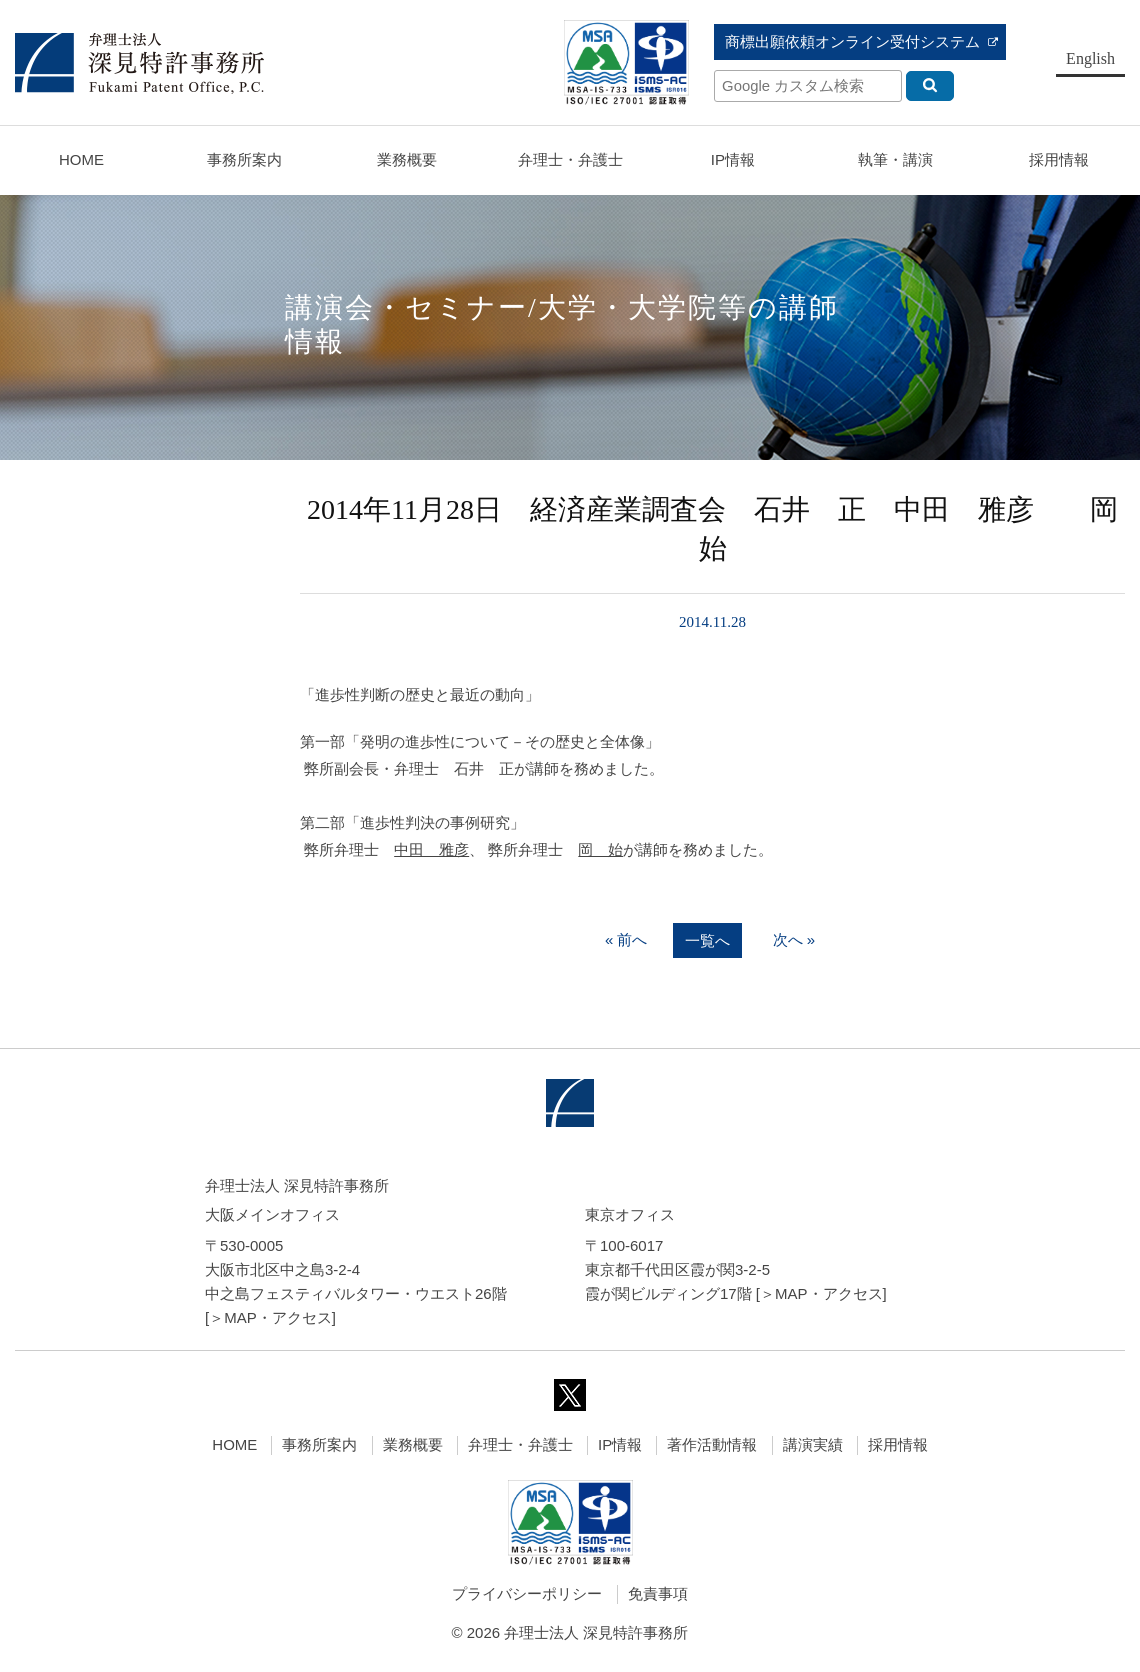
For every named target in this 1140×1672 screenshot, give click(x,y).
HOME (81, 159)
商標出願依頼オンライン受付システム (852, 41)
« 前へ (626, 939)
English (1090, 58)
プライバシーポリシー (527, 1593)
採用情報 (898, 1444)
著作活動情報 (712, 1444)
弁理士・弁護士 (570, 159)
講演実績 (813, 1444)
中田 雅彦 (431, 849)
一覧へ (707, 940)
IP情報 (620, 1444)
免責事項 (658, 1593)
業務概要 (407, 159)
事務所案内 (319, 1444)
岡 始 (600, 849)
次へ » (794, 939)
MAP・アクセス (278, 1317)
